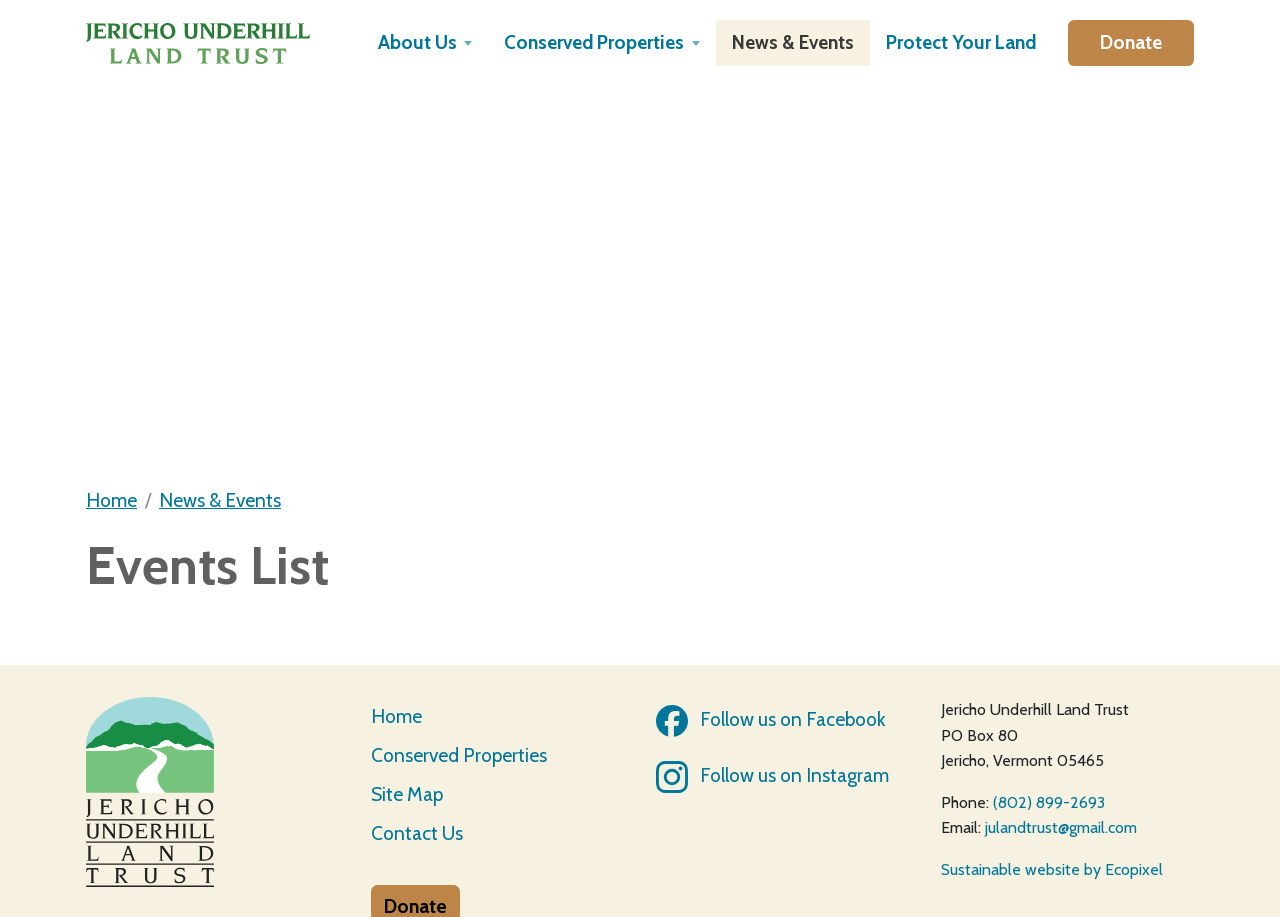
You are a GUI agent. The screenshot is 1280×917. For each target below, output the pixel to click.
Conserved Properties (459, 755)
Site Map (407, 794)
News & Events (220, 500)
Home (111, 500)
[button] (425, 43)
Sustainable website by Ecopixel (1052, 869)
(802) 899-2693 (1049, 802)
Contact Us (417, 833)
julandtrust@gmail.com (1061, 827)
